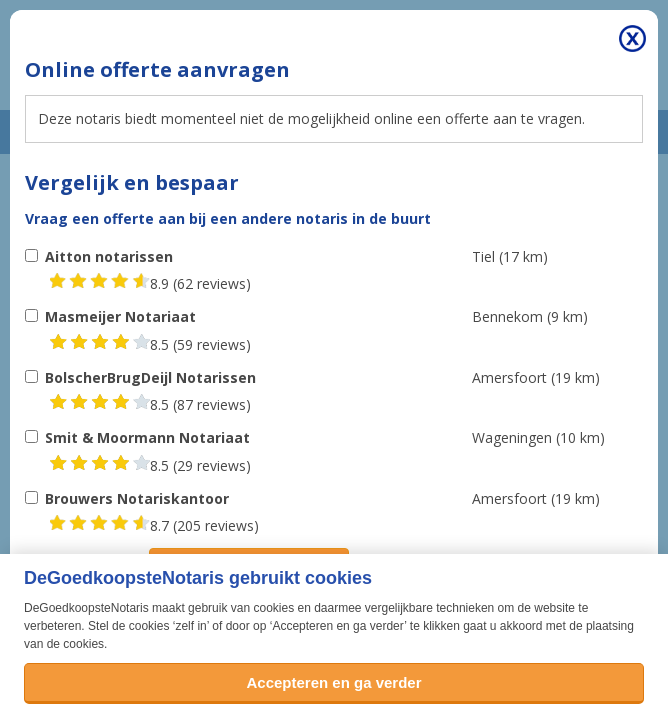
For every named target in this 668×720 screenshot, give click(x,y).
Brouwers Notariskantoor (137, 498)
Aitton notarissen (109, 256)
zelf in (190, 626)
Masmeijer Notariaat (120, 316)
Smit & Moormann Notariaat (147, 437)
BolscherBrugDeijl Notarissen (150, 377)
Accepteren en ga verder (333, 682)
